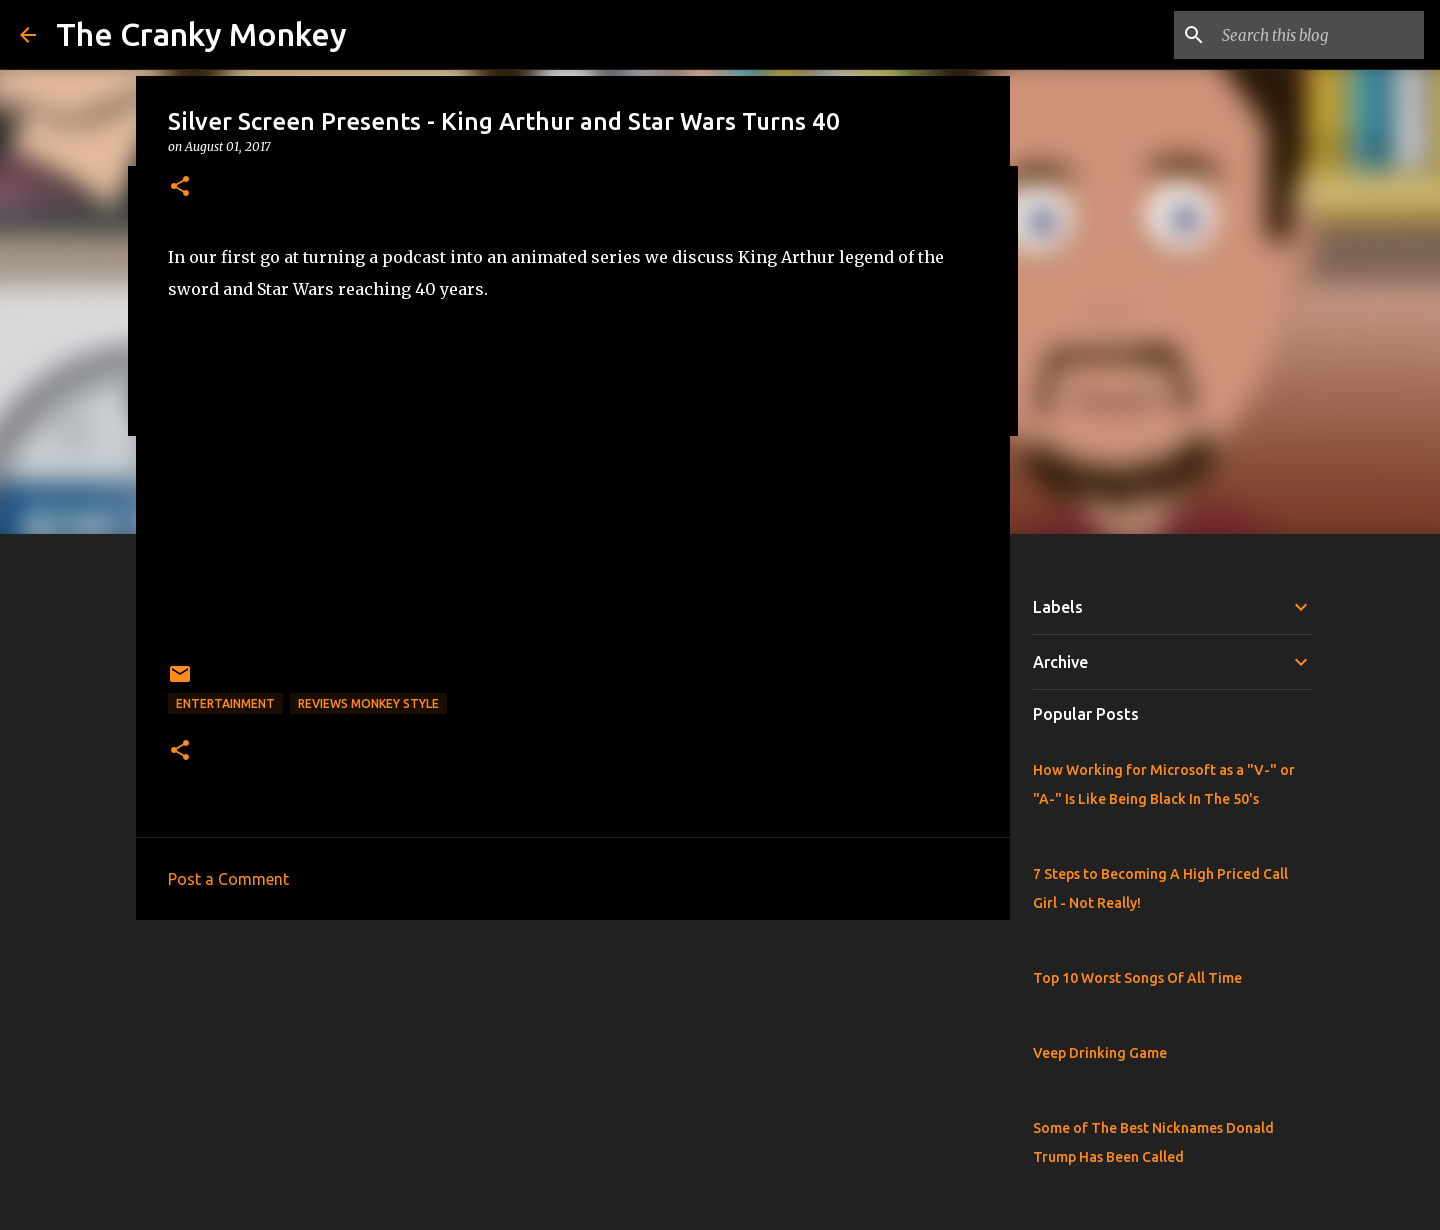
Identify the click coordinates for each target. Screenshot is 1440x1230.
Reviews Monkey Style (368, 703)
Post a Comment (228, 879)
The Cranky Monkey (201, 34)
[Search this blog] (1319, 35)
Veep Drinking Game (1100, 1053)
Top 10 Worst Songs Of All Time (1137, 978)
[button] (180, 187)
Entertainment (225, 703)
